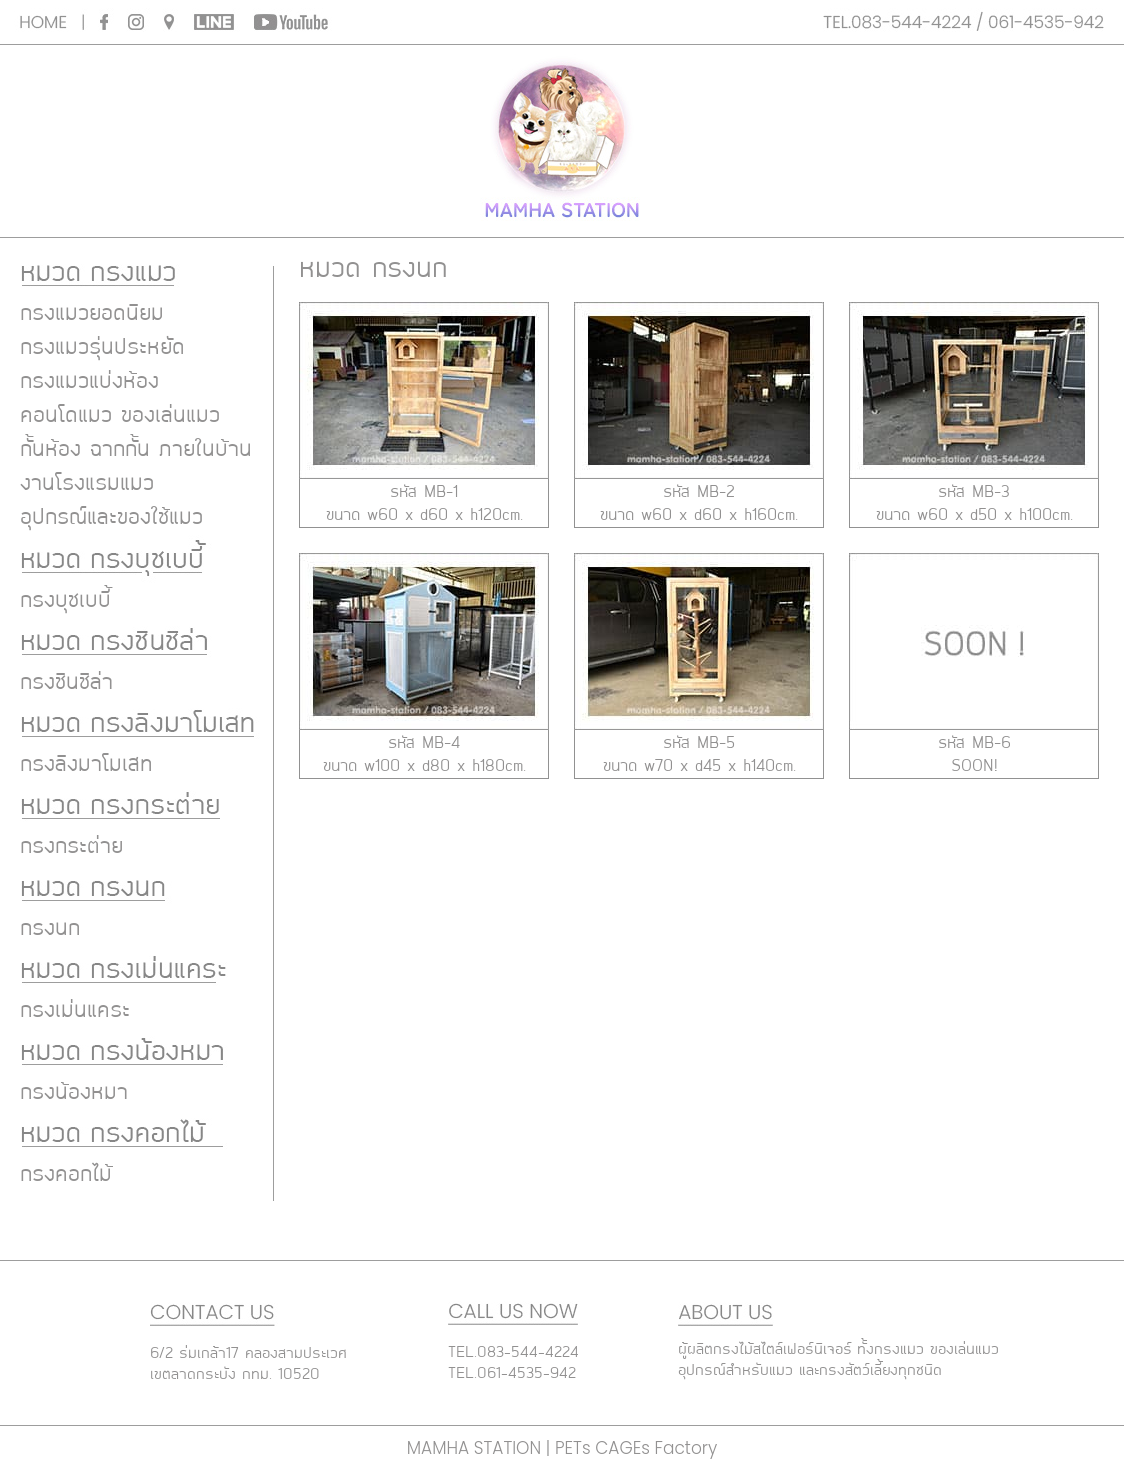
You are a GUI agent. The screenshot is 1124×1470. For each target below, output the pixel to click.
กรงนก (50, 929)
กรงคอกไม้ (66, 1175)
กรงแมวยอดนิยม (92, 314)
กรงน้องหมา (74, 1093)
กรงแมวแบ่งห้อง (89, 382)
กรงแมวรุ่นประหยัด (102, 348)
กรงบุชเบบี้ (65, 601)
